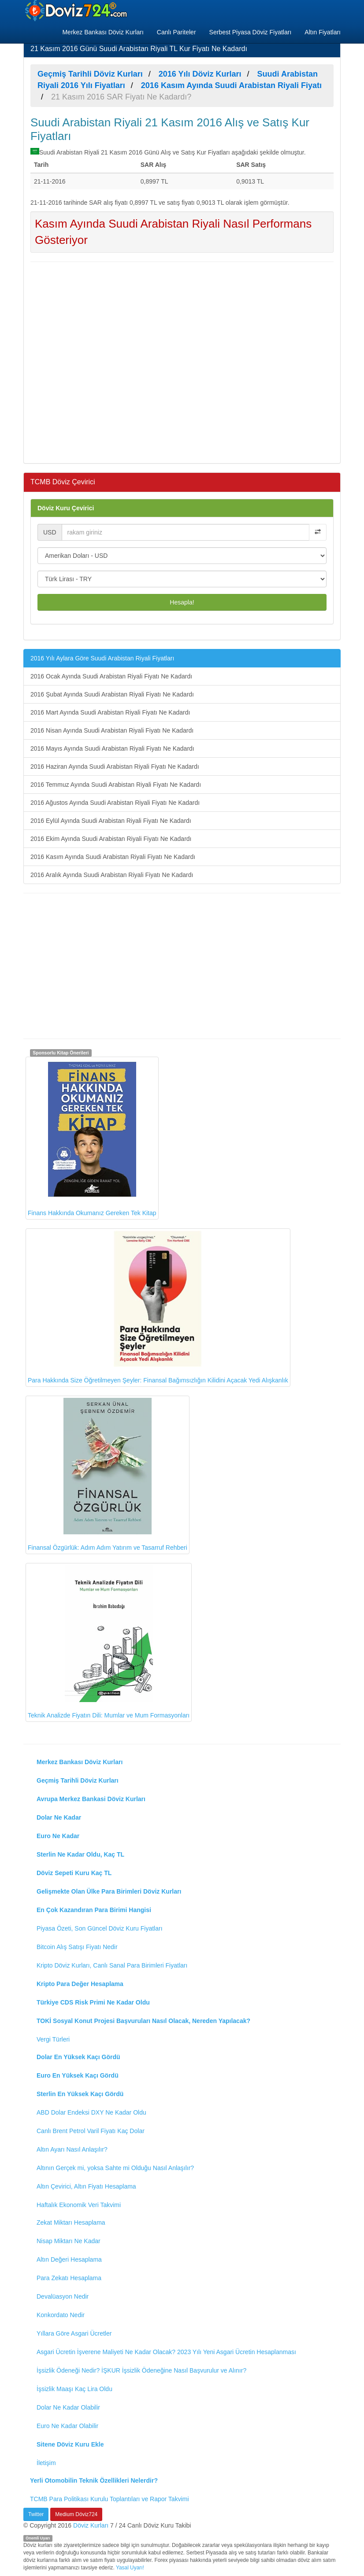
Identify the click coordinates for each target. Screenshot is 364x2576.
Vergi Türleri (53, 2039)
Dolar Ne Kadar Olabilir (68, 2407)
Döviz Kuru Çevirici (65, 508)
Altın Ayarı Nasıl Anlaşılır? (72, 2149)
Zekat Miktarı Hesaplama (71, 2222)
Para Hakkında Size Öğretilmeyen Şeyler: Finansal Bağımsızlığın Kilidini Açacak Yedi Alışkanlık (158, 1307)
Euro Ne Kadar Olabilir (67, 2425)
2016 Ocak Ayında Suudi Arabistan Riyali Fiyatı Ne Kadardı (111, 676)
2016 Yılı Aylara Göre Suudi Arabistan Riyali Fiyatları (102, 658)
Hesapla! (182, 602)
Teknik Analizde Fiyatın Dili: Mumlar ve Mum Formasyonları (108, 1642)
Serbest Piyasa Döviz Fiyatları (250, 32)
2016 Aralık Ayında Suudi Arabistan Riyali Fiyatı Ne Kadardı (111, 874)
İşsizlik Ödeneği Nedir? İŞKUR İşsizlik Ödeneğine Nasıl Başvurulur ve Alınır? (141, 2370)
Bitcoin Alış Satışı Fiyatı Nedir (77, 1946)
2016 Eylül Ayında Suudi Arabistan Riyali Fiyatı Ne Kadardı (110, 820)
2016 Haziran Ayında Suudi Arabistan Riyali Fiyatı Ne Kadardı (114, 766)
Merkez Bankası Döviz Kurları (102, 32)
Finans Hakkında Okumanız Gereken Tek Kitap (92, 1137)
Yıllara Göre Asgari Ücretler (74, 2333)
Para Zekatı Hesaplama (69, 2277)
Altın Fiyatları (323, 32)
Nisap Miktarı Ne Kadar (68, 2240)
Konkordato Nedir (61, 2314)
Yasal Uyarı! (130, 2568)
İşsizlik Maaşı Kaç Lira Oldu (74, 2388)
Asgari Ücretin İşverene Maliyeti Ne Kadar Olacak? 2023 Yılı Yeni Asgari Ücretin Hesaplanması (166, 2351)
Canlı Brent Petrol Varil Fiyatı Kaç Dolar (91, 2130)
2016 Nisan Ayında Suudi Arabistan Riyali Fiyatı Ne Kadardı (111, 730)
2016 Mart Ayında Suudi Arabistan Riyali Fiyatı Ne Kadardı (110, 712)
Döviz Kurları (90, 2525)
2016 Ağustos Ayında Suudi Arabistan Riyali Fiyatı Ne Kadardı (115, 802)
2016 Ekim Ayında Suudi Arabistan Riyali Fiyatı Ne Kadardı (111, 838)
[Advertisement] (182, 361)
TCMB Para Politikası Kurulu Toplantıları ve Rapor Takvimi (109, 2498)
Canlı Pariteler (176, 32)
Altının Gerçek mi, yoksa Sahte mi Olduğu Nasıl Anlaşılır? (115, 2167)
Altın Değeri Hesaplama (69, 2259)
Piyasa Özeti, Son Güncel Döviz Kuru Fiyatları (100, 1928)
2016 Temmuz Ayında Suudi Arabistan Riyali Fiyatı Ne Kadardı (115, 784)
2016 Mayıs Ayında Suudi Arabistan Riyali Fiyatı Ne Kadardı (112, 748)
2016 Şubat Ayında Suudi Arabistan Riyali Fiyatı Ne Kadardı (112, 694)
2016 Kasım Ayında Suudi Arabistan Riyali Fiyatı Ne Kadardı (112, 856)
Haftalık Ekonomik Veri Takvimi (79, 2204)
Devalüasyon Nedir (63, 2296)
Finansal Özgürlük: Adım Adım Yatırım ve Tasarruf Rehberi (107, 1474)
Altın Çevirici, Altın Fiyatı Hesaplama (86, 2186)
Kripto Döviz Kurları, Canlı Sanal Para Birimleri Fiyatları (112, 1965)
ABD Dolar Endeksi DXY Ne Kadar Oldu (91, 2112)
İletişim (46, 2462)
